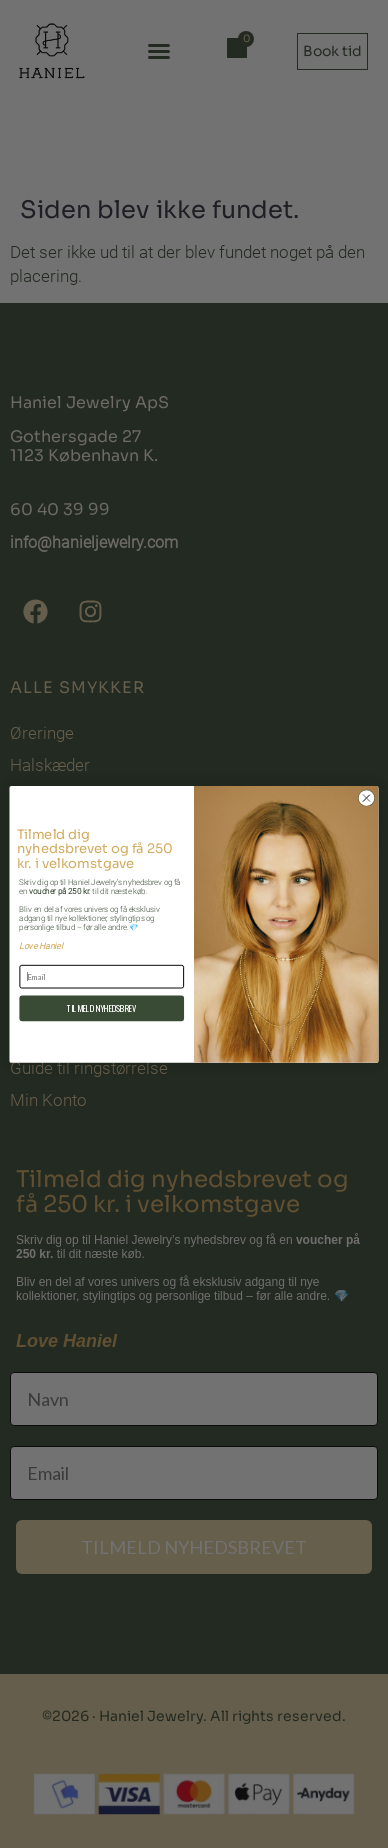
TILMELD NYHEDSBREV (102, 1008)
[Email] (101, 976)
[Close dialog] (366, 797)
